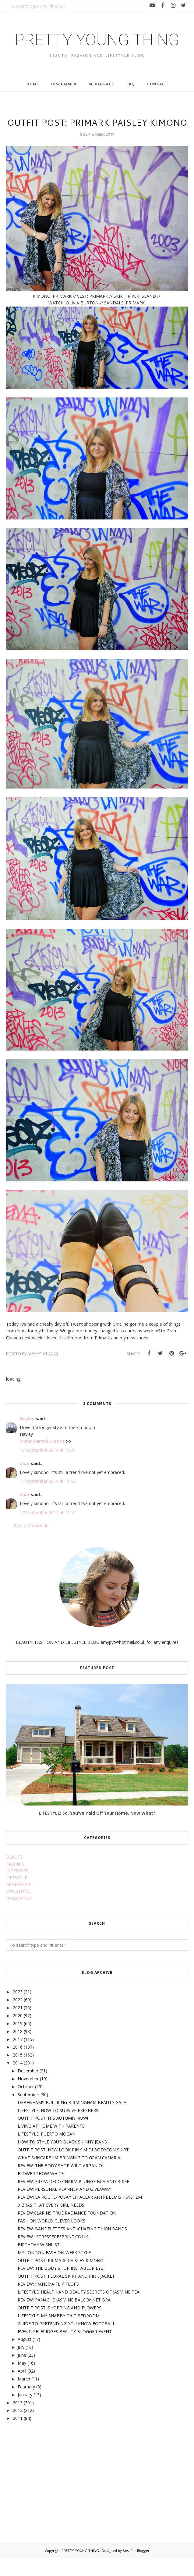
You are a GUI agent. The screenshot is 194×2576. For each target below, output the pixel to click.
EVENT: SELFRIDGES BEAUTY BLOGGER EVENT (65, 2349)
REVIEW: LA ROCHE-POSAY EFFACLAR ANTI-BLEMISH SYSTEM (80, 2215)
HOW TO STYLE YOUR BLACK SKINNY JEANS (62, 2160)
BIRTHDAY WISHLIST (39, 2262)
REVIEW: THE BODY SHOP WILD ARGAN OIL (62, 2184)
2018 (18, 2049)
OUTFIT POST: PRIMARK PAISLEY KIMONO (61, 2278)
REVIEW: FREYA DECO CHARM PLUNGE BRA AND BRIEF (73, 2199)
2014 (18, 2081)
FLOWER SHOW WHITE (41, 2191)
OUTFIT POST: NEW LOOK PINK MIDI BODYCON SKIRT (73, 2168)
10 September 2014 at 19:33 (48, 1468)
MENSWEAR (18, 1903)
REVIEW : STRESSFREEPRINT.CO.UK (53, 2255)
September (28, 2113)
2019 (18, 2041)
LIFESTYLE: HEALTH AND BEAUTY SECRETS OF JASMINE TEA (78, 2310)
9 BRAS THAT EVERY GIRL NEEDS (51, 2223)
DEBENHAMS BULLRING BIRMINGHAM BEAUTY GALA (72, 2120)
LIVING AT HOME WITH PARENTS (51, 2144)
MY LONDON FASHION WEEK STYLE (54, 2270)
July (21, 2365)
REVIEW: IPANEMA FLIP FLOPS (48, 2302)
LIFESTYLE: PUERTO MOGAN (47, 2152)
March (24, 2397)
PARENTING (18, 1909)
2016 (18, 2065)
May (22, 2381)
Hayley (27, 1436)
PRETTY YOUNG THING (97, 48)
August (24, 2357)
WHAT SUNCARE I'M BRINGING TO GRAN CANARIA (69, 2176)
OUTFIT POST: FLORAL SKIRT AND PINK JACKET (66, 2294)
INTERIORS (17, 1889)
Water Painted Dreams (42, 1459)
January (25, 2413)
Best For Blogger (136, 2569)
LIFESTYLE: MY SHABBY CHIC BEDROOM (59, 2334)
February (26, 2405)
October (26, 2105)
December (28, 2089)
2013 (18, 2420)
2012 (18, 2428)
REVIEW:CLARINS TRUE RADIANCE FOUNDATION (67, 2231)
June (22, 2373)
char (25, 1481)
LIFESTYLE (16, 1896)
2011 (18, 2436)
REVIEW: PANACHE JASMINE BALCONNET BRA (64, 2318)
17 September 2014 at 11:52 (48, 1499)
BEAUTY (14, 1875)
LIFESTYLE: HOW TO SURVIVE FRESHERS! (58, 2128)
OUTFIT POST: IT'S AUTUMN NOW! (53, 2136)
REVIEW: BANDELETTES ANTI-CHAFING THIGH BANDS (72, 2247)
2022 (18, 2018)
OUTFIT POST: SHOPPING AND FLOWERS (59, 2326)
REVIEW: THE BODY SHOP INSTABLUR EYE (60, 2286)
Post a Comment (31, 1544)
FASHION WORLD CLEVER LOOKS (51, 2239)
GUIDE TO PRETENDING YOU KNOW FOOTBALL (66, 2341)
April (22, 2389)
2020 (18, 2034)
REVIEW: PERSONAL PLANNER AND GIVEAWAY (64, 2207)
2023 (18, 2010)
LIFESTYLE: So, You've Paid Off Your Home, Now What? (97, 1831)
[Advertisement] (51, 2493)
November (28, 2097)
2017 (18, 2057)
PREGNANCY (19, 1916)
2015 (18, 2073)
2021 (18, 2026)
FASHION (15, 1882)
